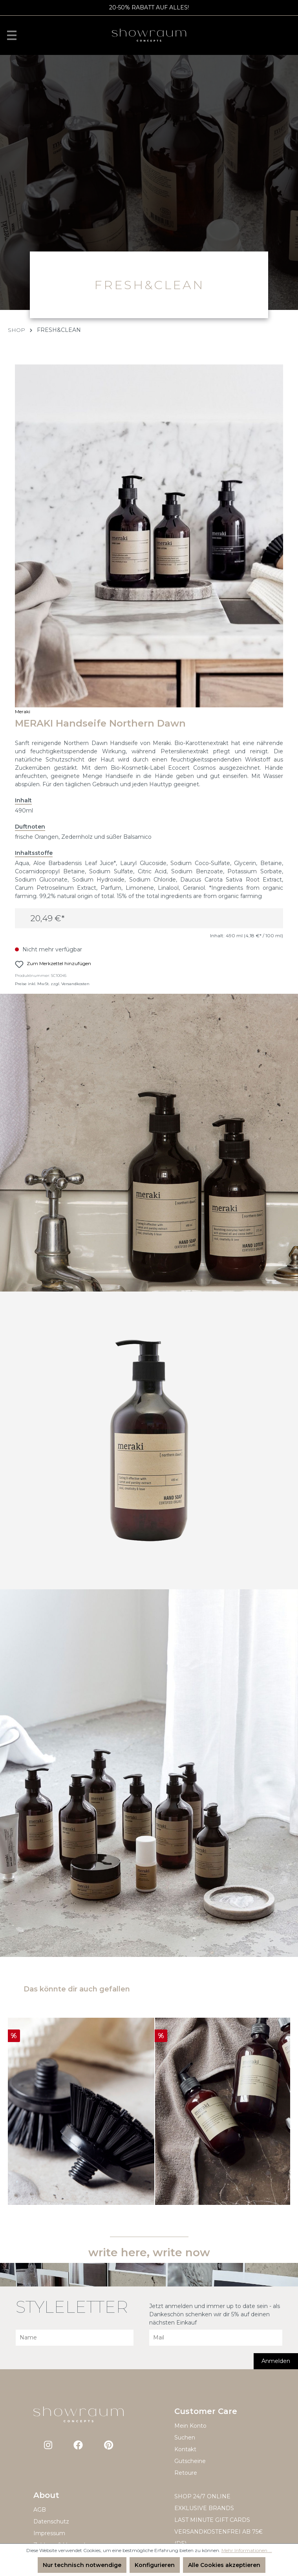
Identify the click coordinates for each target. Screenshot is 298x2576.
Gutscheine (190, 2461)
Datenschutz (51, 2521)
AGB (39, 2509)
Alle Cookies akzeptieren (224, 2565)
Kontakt (185, 2449)
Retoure (185, 2472)
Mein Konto (190, 2425)
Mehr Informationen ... (246, 2550)
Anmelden (275, 2361)
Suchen (184, 2437)
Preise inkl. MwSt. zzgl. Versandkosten (52, 983)
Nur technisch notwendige (82, 2565)
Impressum (49, 2533)
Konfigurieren (155, 2565)
